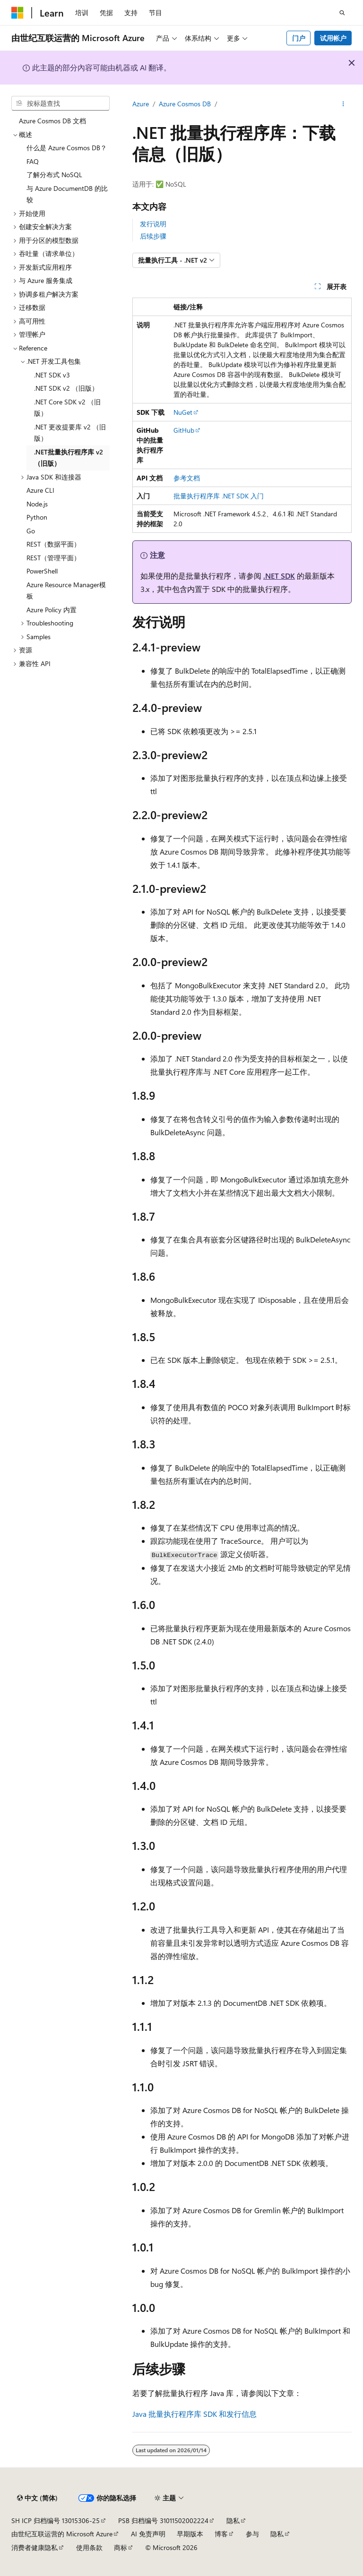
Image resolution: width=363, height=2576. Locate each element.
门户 (298, 38)
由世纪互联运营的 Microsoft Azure (61, 2533)
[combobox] (60, 103)
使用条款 (89, 2547)
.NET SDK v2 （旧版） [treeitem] (66, 388)
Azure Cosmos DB (185, 103)
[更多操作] (343, 104)
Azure (140, 103)
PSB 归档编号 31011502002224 (163, 2520)
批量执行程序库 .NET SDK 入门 (218, 495)
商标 (120, 2547)
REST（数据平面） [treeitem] (53, 543)
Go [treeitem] (30, 530)
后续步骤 (153, 235)
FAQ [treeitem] (32, 161)
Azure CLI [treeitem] (40, 490)
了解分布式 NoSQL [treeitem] (54, 174)
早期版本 (190, 2533)
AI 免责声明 (148, 2533)
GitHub (183, 430)
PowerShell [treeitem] (42, 570)
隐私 (233, 2520)
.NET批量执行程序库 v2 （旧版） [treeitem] (68, 457)
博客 (221, 2533)
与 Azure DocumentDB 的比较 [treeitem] (67, 194)
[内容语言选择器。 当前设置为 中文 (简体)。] (37, 2498)
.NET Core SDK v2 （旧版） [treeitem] (67, 407)
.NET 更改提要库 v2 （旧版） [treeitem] (70, 432)
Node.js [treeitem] (37, 503)
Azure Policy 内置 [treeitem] (51, 609)
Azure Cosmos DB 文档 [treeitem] (52, 120)
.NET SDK (279, 576)
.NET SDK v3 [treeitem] (52, 374)
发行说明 (153, 223)
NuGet (182, 412)
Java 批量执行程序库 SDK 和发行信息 (194, 2414)
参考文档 (186, 477)
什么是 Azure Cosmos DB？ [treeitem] (66, 147)
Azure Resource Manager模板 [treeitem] (66, 590)
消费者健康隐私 (34, 2547)
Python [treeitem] (36, 517)
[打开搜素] (342, 12)
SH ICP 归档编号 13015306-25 (55, 2520)
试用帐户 (333, 38)
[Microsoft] (17, 13)
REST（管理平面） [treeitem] (53, 557)
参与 (252, 2533)
